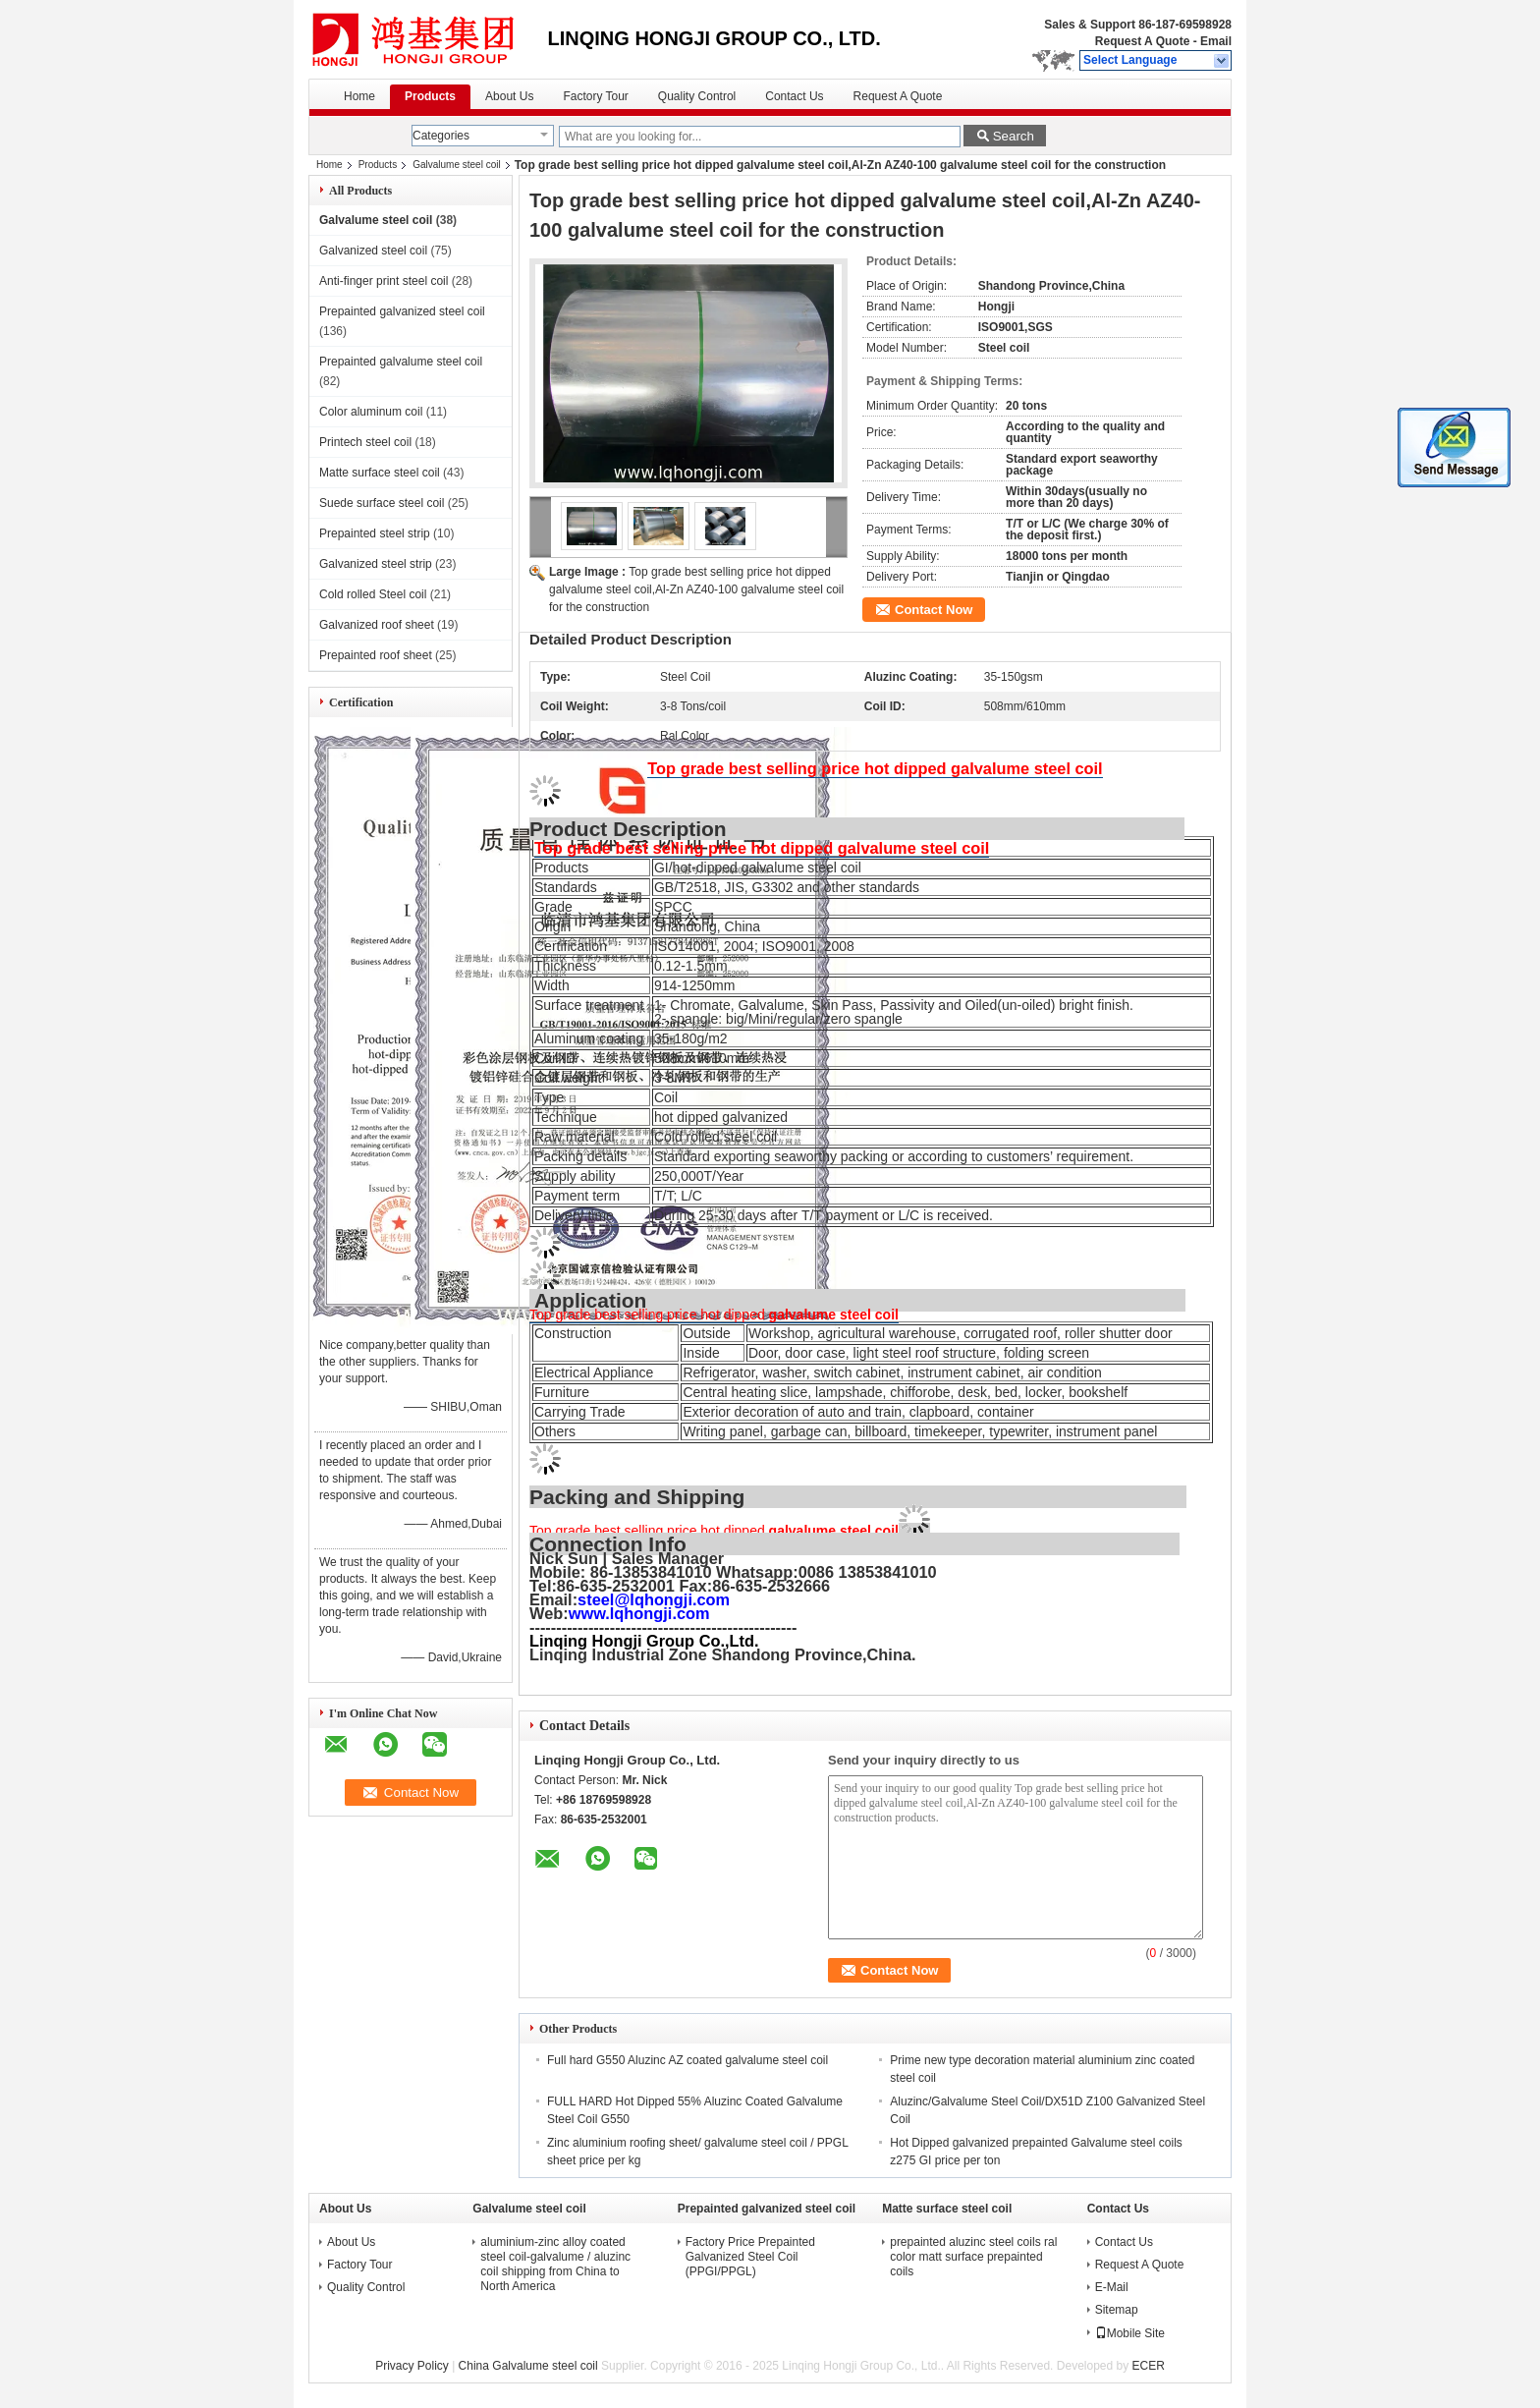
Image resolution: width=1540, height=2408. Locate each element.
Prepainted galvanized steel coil (402, 311)
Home (359, 96)
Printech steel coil (365, 442)
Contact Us (794, 96)
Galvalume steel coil (456, 164)
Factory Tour (595, 96)
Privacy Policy (412, 2366)
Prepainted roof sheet (375, 655)
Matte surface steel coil (379, 472)
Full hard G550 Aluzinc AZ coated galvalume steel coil (687, 2060)
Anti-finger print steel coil (383, 281)
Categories (440, 135)
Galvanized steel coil (373, 250)
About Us (509, 96)
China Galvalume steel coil (528, 2366)
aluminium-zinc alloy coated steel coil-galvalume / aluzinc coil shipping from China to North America (555, 2264)
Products (430, 96)
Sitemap (1116, 2310)
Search (1013, 136)
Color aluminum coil (370, 412)
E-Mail (1111, 2287)
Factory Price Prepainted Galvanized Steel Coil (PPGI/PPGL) (750, 2256)
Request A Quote (1142, 41)
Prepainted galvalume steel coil (400, 361)
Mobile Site (1130, 2333)
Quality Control (697, 96)
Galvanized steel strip (375, 564)
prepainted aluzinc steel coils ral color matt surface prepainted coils (973, 2256)
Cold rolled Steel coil (372, 594)
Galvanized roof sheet (376, 625)
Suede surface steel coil (381, 503)
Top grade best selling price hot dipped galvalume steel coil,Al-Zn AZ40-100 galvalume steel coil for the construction (696, 589)
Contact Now (933, 609)
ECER (1148, 2366)
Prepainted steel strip (374, 533)
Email (1216, 41)
